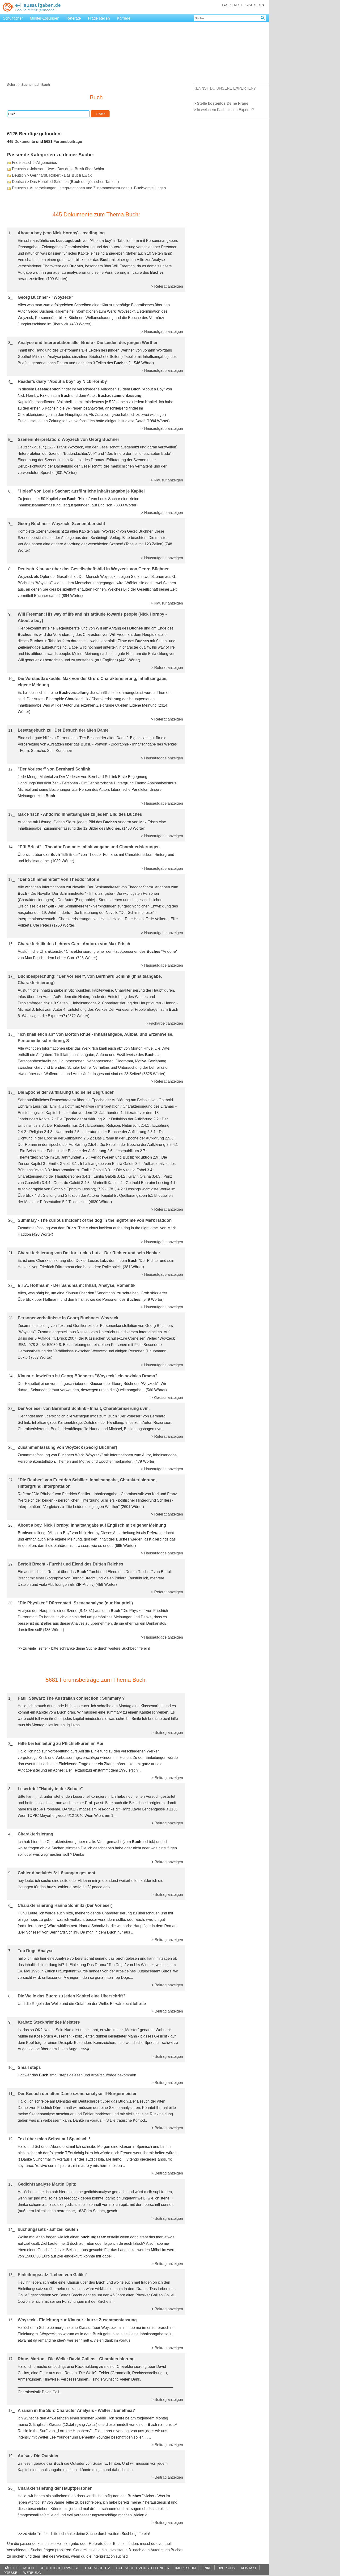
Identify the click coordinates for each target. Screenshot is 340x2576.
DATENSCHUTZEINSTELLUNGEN (142, 2568)
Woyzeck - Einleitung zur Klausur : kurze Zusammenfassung (77, 2320)
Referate (73, 18)
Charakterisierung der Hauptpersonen (55, 2488)
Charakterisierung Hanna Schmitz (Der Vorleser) (65, 1905)
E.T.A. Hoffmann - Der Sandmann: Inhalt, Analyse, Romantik (77, 1285)
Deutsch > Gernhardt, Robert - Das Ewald (52, 175)
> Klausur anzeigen (167, 480)
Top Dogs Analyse (36, 1950)
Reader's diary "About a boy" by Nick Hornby (62, 381)
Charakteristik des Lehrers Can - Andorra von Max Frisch (74, 943)
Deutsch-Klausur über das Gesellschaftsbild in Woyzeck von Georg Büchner (93, 569)
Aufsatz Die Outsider (38, 2455)
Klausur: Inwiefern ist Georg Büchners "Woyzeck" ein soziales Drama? (87, 1376)
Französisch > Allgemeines (34, 163)
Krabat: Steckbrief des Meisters (49, 2022)
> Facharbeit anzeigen (164, 1023)
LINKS (207, 2568)
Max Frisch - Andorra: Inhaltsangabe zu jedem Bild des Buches (80, 814)
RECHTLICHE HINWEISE (59, 2568)
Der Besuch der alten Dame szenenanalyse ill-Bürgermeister (77, 2093)
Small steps (29, 2067)
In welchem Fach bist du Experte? (225, 110)
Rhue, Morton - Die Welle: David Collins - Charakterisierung (76, 2359)
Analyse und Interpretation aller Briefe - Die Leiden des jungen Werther (87, 342)
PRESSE (10, 2572)
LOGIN (227, 5)
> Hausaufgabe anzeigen (162, 332)
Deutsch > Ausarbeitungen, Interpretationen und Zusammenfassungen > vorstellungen (89, 188)
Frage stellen (99, 18)
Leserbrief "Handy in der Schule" (50, 1788)
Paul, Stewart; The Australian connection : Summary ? (71, 1698)
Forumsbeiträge (68, 142)
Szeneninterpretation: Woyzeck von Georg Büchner (68, 439)
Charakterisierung (35, 1834)
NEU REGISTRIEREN (249, 5)
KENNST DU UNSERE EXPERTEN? (225, 88)
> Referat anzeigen (167, 286)
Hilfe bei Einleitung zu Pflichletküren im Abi (60, 1743)
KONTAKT (249, 2568)
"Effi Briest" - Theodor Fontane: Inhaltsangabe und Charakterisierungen (89, 847)
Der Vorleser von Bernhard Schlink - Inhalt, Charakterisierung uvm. (84, 1408)
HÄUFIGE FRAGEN (19, 2568)
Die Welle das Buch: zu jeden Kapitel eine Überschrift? (71, 1996)
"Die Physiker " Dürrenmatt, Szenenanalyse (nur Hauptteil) (75, 1603)
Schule (12, 85)
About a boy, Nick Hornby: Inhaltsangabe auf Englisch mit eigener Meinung (92, 1525)
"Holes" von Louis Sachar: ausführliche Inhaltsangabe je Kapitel (81, 491)
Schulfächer (13, 18)
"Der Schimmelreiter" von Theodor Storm (58, 879)
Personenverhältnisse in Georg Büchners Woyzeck (68, 1318)
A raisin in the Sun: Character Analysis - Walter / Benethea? (76, 2410)
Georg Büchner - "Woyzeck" (45, 297)
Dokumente (24, 142)
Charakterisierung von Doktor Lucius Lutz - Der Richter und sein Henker (89, 1253)
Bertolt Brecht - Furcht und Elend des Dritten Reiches (70, 1564)
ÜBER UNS (226, 2568)
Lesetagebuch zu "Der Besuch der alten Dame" (64, 730)
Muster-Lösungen (45, 18)
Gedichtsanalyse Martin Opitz (47, 2184)
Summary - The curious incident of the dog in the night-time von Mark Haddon (95, 1220)
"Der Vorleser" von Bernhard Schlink (54, 769)
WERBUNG (32, 2572)
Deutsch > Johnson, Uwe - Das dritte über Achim (58, 169)
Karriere (123, 18)
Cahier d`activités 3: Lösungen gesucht (56, 1873)
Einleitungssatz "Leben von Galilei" (53, 2274)
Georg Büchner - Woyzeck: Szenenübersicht (61, 523)
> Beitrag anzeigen (167, 1733)
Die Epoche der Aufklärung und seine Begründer (66, 1092)
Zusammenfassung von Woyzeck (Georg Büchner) (67, 1447)
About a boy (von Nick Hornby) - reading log (61, 233)
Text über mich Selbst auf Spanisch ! (54, 2139)
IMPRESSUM (185, 2568)
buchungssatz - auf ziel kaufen (48, 2229)
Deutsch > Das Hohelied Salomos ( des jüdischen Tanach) (65, 182)
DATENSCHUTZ (97, 2568)
